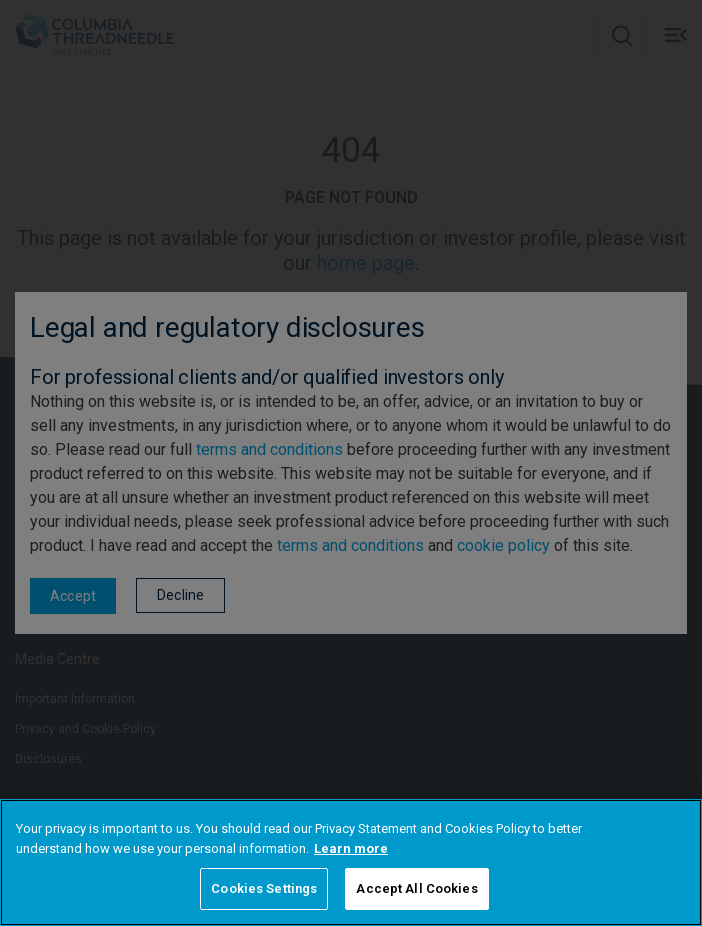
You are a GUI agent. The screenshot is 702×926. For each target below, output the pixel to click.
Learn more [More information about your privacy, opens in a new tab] (351, 848)
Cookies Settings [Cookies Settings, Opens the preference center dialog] (264, 888)
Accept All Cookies (416, 888)
